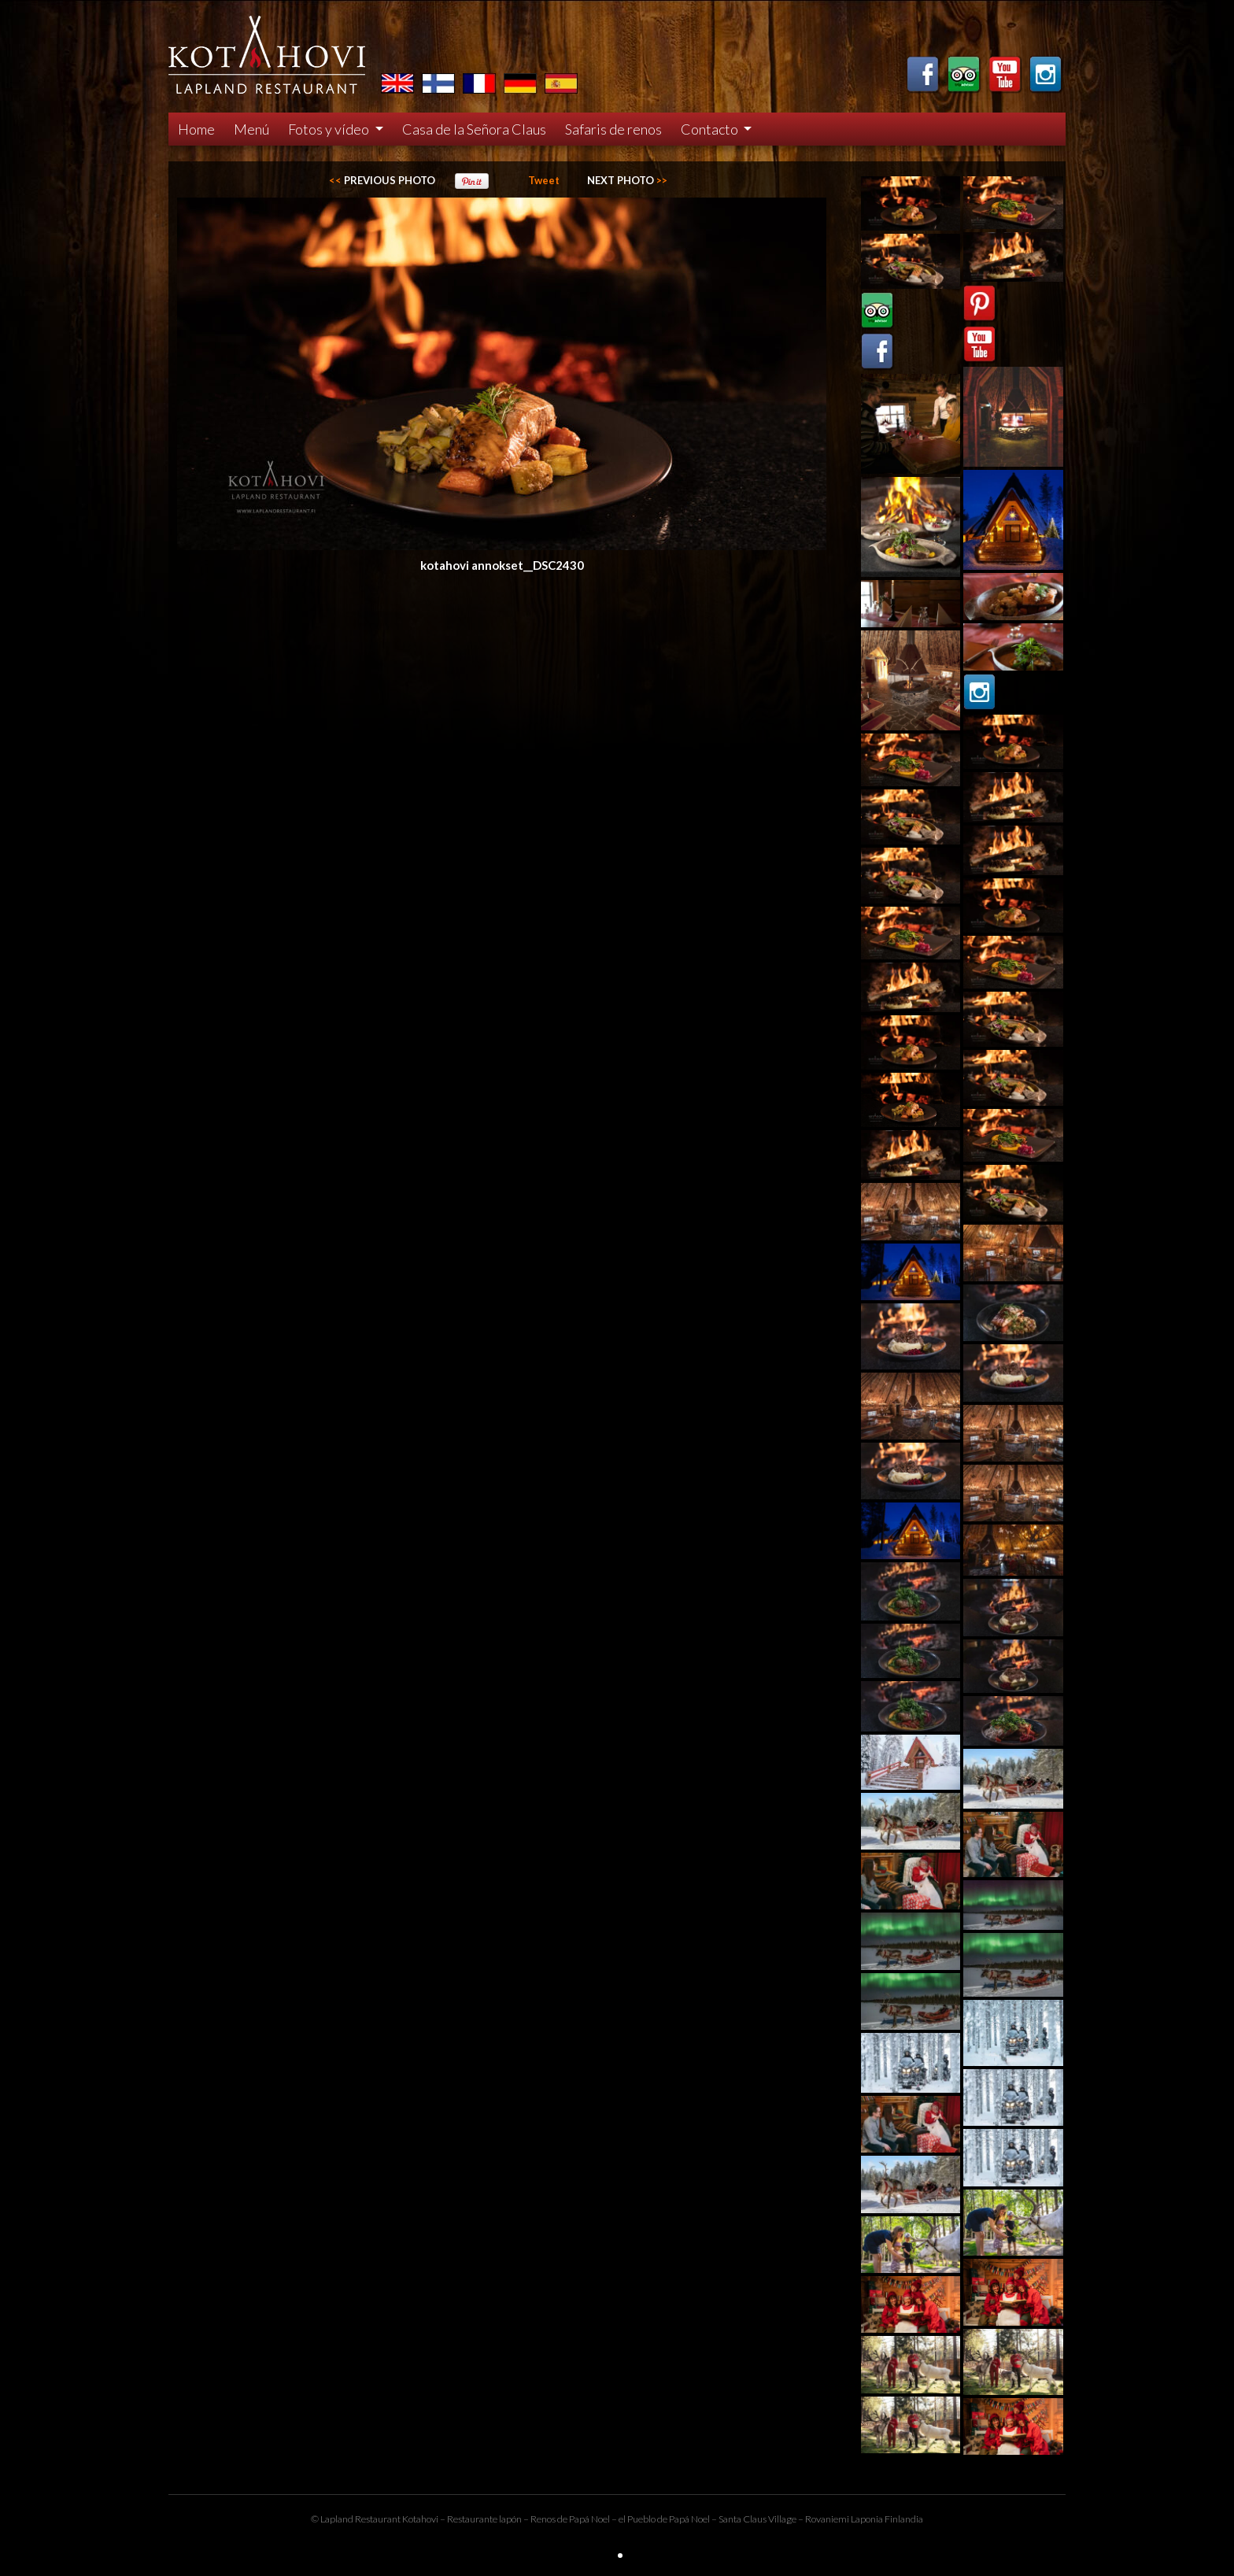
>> (627, 180)
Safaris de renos (613, 129)
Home (196, 129)
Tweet (544, 180)
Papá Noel (689, 2519)
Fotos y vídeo (329, 129)
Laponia (867, 2519)
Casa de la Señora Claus (474, 129)
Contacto (711, 129)
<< (382, 180)
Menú (251, 129)
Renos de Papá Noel (570, 2519)
